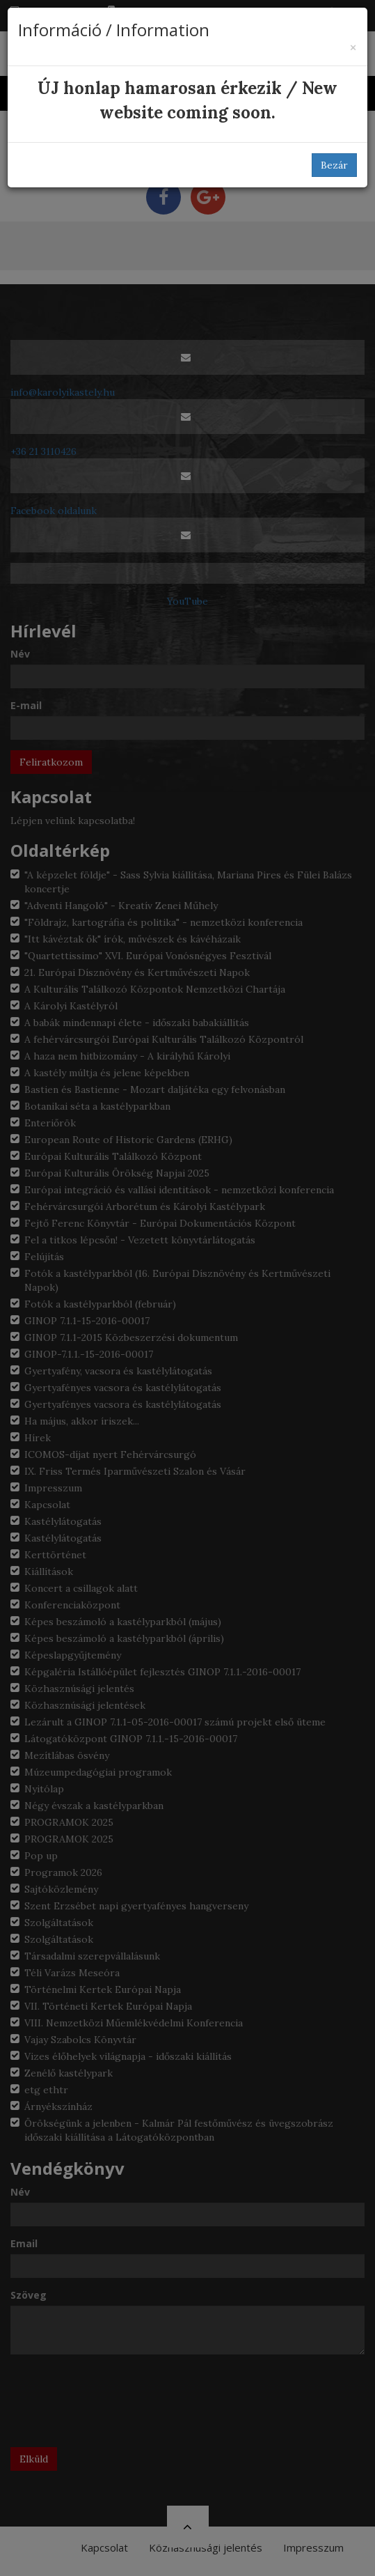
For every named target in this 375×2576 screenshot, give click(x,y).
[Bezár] (353, 47)
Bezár (334, 165)
